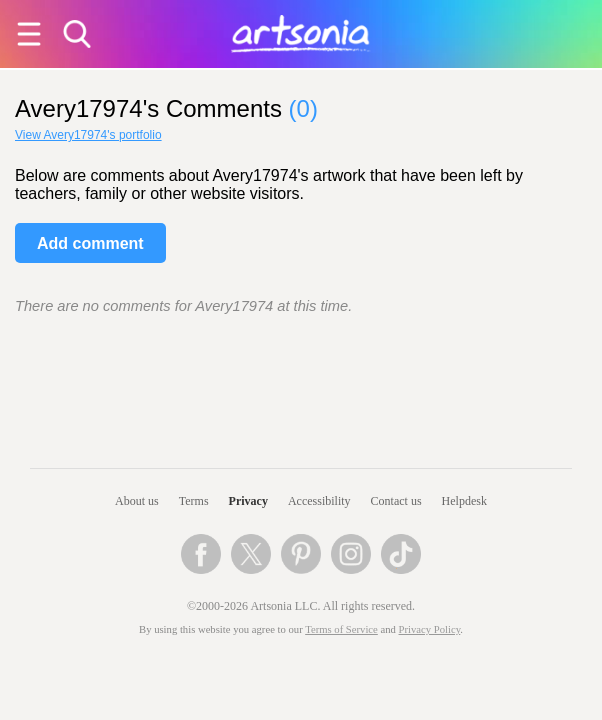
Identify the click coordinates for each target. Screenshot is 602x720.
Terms (194, 501)
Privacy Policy (430, 629)
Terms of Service (341, 629)
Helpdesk (464, 501)
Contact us (396, 501)
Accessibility (319, 501)
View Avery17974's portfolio (88, 135)
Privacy (248, 501)
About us (137, 501)
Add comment (90, 243)
